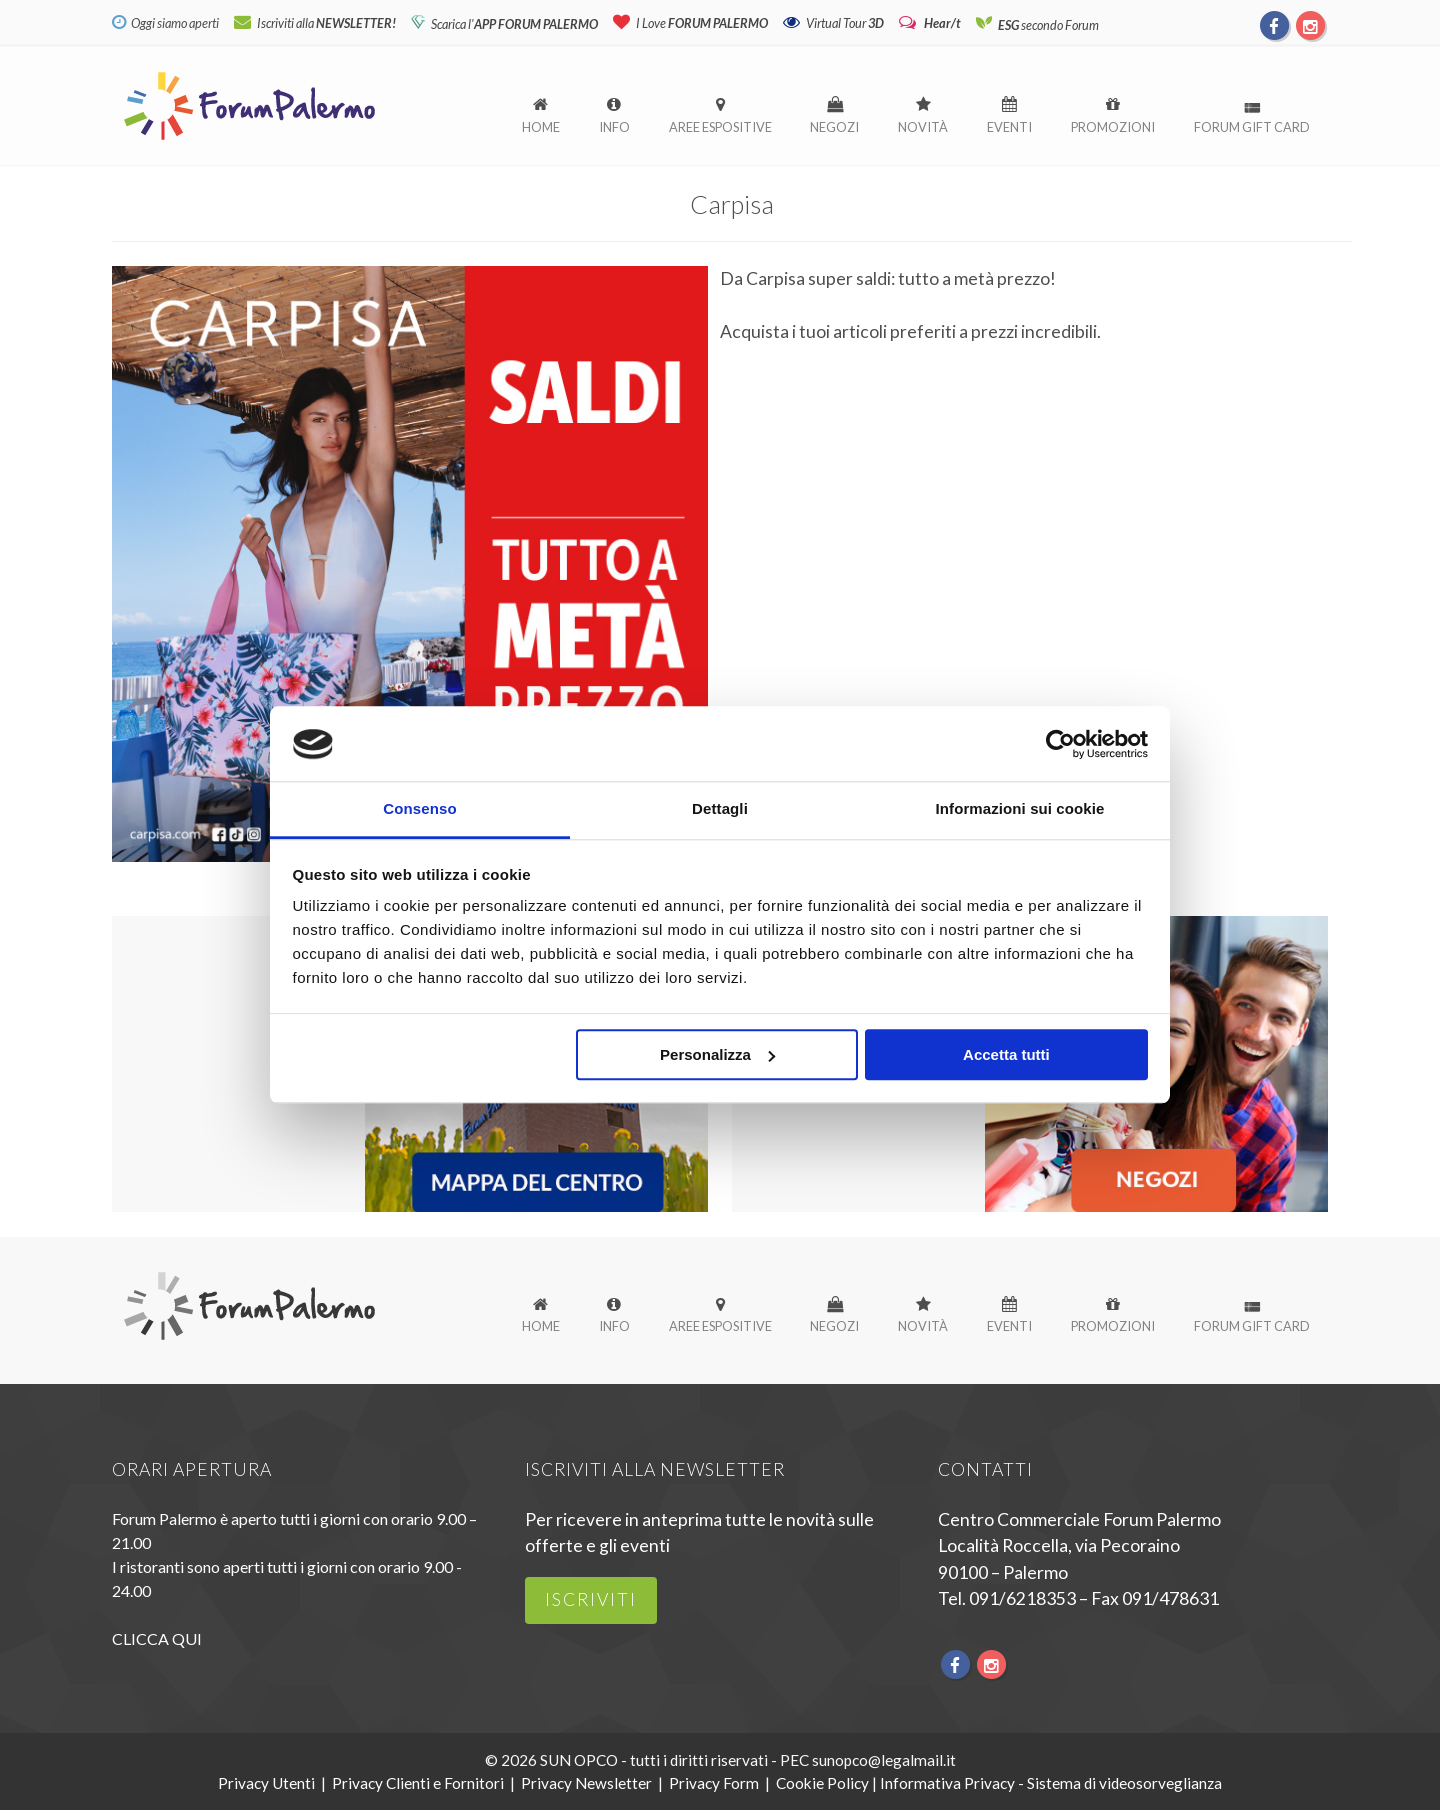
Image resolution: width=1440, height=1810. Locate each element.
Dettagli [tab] (720, 809)
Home (541, 127)
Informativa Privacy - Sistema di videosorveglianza (1051, 1783)
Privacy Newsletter (586, 1783)
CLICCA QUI (157, 1638)
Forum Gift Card (1252, 127)
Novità (923, 127)
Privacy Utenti (266, 1783)
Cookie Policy (822, 1783)
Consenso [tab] (419, 809)
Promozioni (1113, 127)
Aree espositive (720, 127)
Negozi (834, 127)
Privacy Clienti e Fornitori (418, 1783)
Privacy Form (714, 1783)
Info (614, 127)
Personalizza (717, 1055)
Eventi (1009, 127)
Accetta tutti (1006, 1055)
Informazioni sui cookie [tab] (1020, 809)
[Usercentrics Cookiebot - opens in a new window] (1060, 744)
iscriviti (591, 1599)
